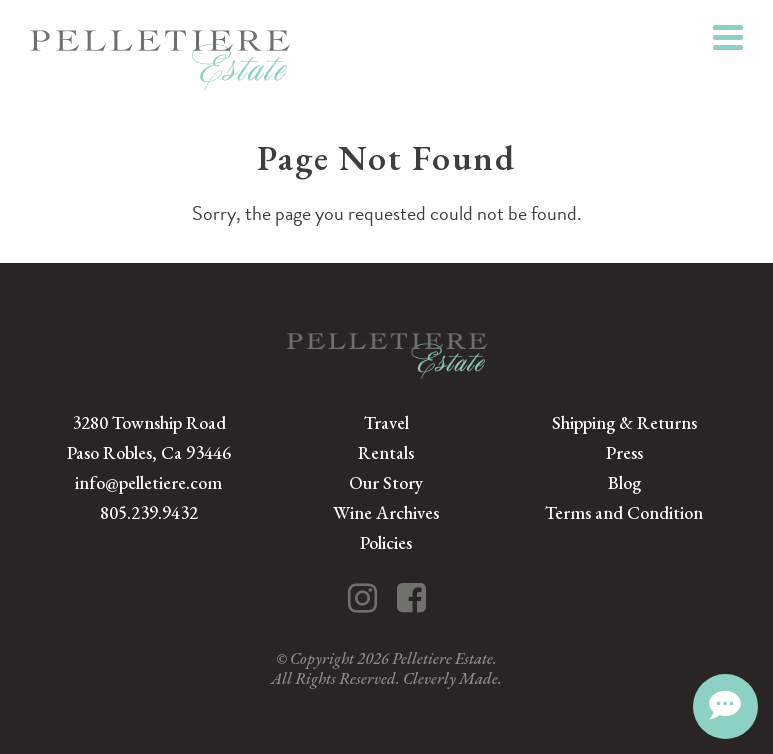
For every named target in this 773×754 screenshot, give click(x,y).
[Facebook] (411, 598)
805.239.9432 (149, 512)
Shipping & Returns (624, 422)
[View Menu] (728, 37)
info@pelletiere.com (148, 482)
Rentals (386, 452)
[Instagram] (362, 598)
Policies (386, 542)
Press (624, 452)
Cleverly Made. (452, 678)
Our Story (386, 482)
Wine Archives (386, 512)
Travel (386, 422)
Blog (624, 482)
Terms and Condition (624, 512)
